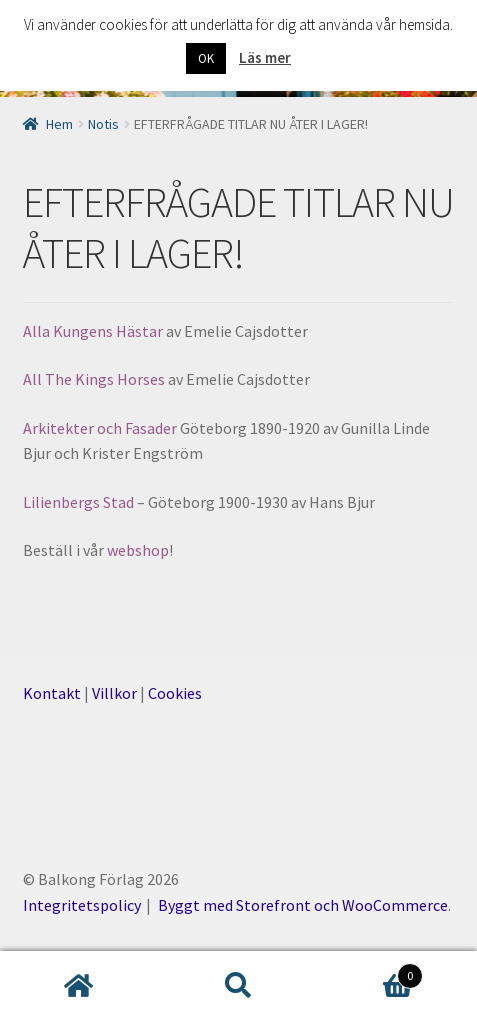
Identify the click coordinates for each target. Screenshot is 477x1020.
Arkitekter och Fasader (101, 428)
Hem (59, 124)
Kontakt (52, 693)
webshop (138, 550)
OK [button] (206, 58)
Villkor (114, 693)
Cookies (175, 693)
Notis (103, 124)
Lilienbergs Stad (80, 502)
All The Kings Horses (95, 379)
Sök (238, 986)
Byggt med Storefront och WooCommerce (303, 905)
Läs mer (265, 57)
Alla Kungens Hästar (93, 331)
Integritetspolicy (82, 905)
